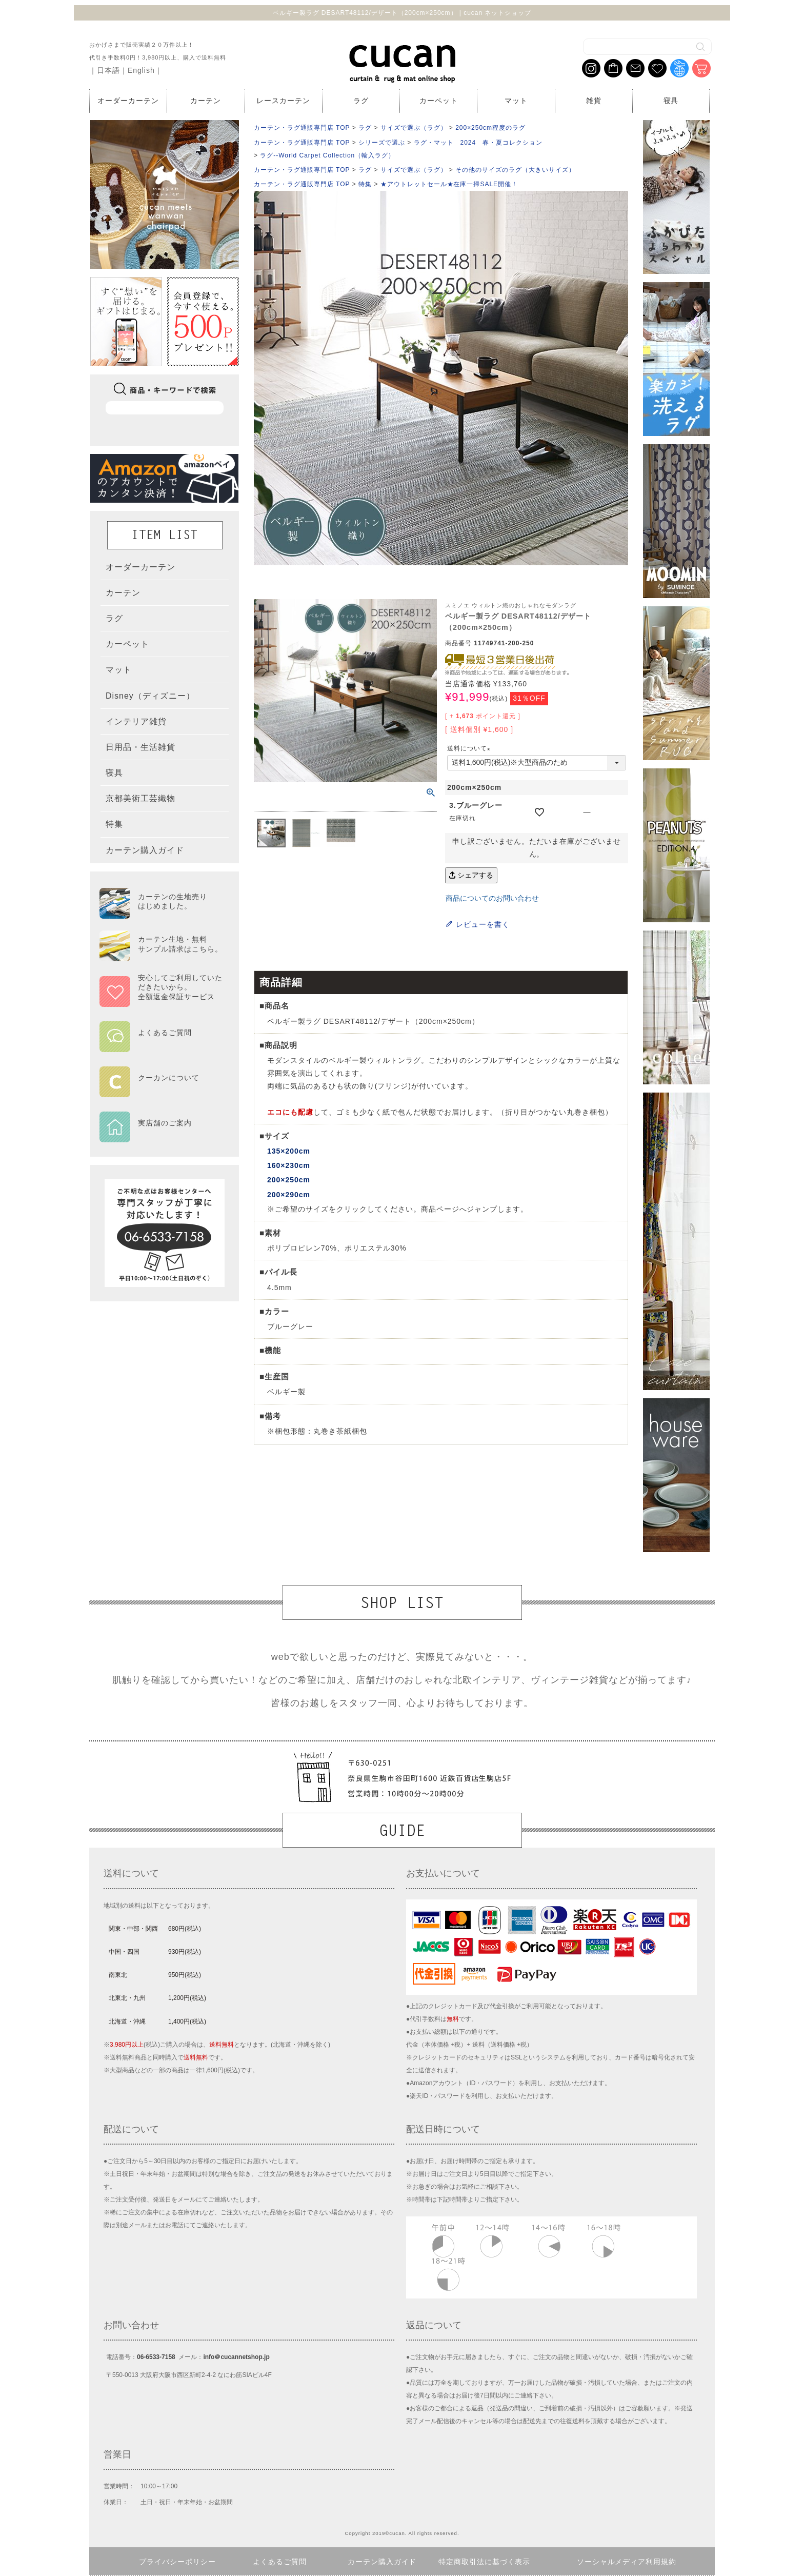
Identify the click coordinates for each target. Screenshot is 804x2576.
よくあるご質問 (280, 2562)
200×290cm (288, 1195)
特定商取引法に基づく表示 (484, 2562)
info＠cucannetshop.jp (236, 2357)
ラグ (361, 100)
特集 (365, 184)
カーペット (438, 100)
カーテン (205, 100)
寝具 (671, 100)
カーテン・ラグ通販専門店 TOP (302, 127)
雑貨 (593, 100)
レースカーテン (283, 100)
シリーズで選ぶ (381, 142)
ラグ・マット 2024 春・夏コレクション (478, 142)
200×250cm (288, 1180)
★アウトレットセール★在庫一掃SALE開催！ (449, 184)
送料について (470, 748)
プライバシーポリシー (177, 2562)
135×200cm (288, 1151)
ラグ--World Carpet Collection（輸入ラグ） (327, 155)
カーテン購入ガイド (382, 2562)
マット (516, 100)
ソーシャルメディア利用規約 (627, 2562)
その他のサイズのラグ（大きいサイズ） (515, 169)
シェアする (471, 875)
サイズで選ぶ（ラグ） (413, 127)
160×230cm (288, 1165)
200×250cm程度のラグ (490, 127)
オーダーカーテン (128, 100)
